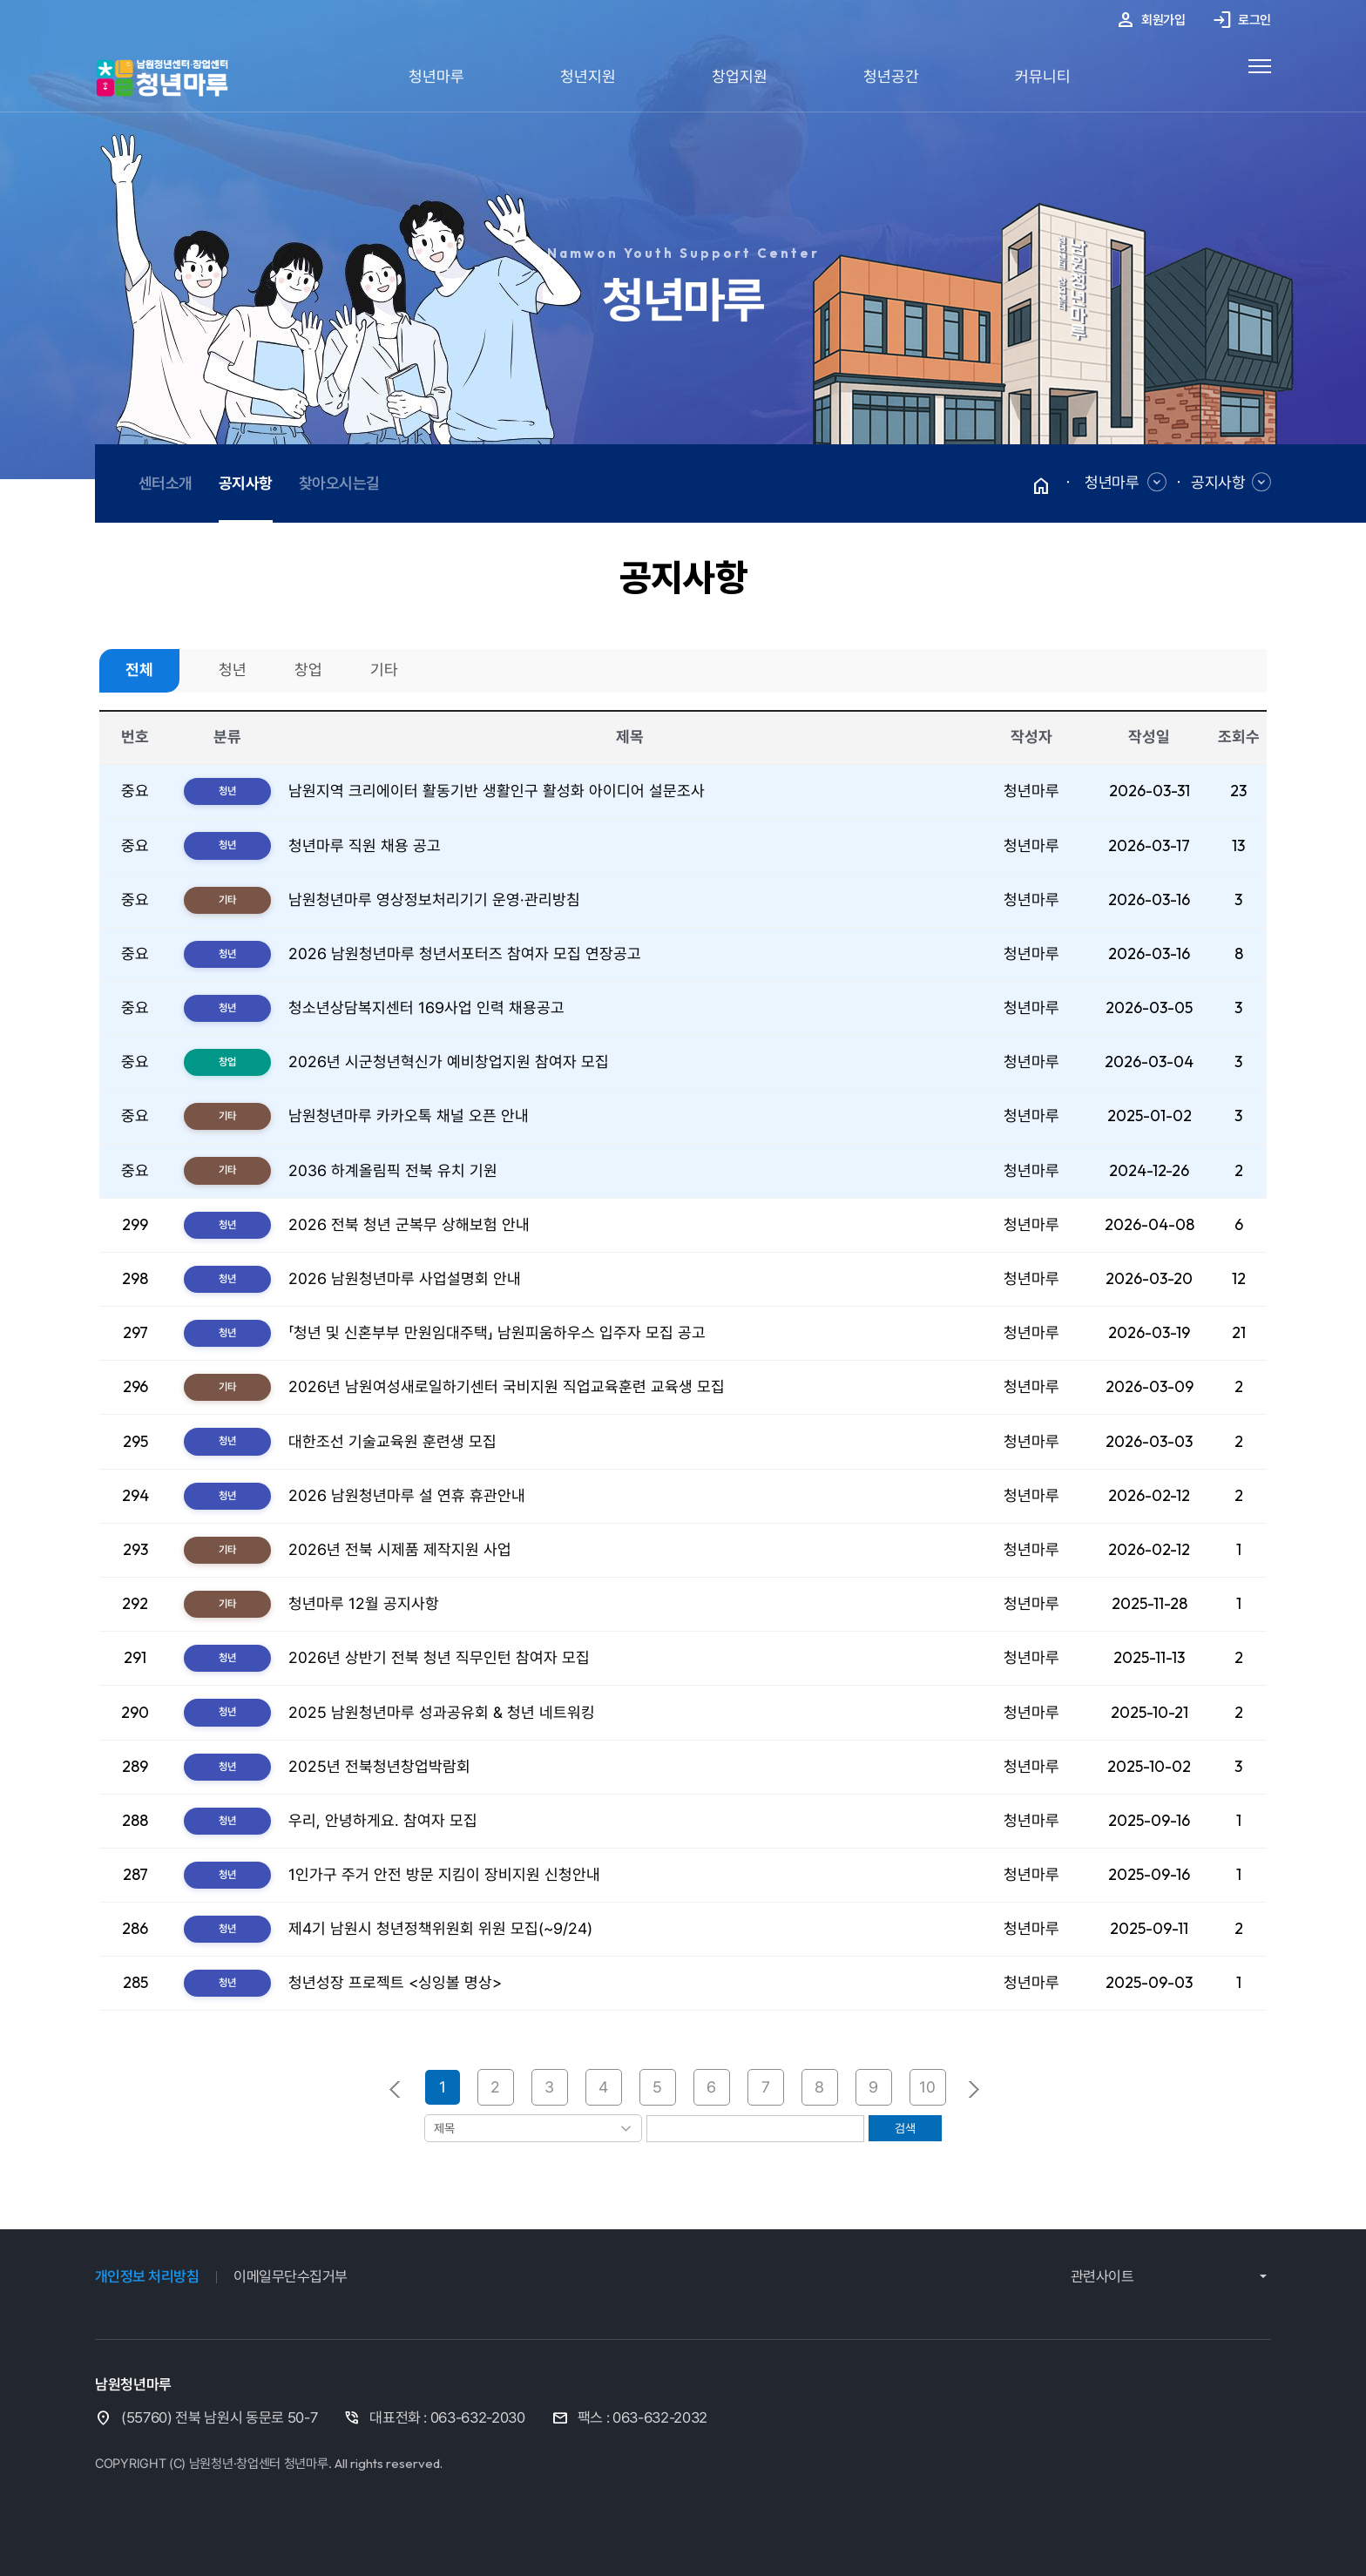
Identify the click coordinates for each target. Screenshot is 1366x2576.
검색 (905, 2128)
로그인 (1241, 21)
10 (927, 2087)
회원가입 (1150, 21)
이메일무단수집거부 (290, 2276)
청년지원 (588, 76)
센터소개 (166, 483)
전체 (139, 669)
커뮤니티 (1043, 76)
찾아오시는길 (339, 483)
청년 (233, 669)
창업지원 (740, 76)
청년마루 (436, 76)
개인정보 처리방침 (147, 2276)
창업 (308, 669)
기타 (384, 669)
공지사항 (1218, 482)
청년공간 (891, 76)
